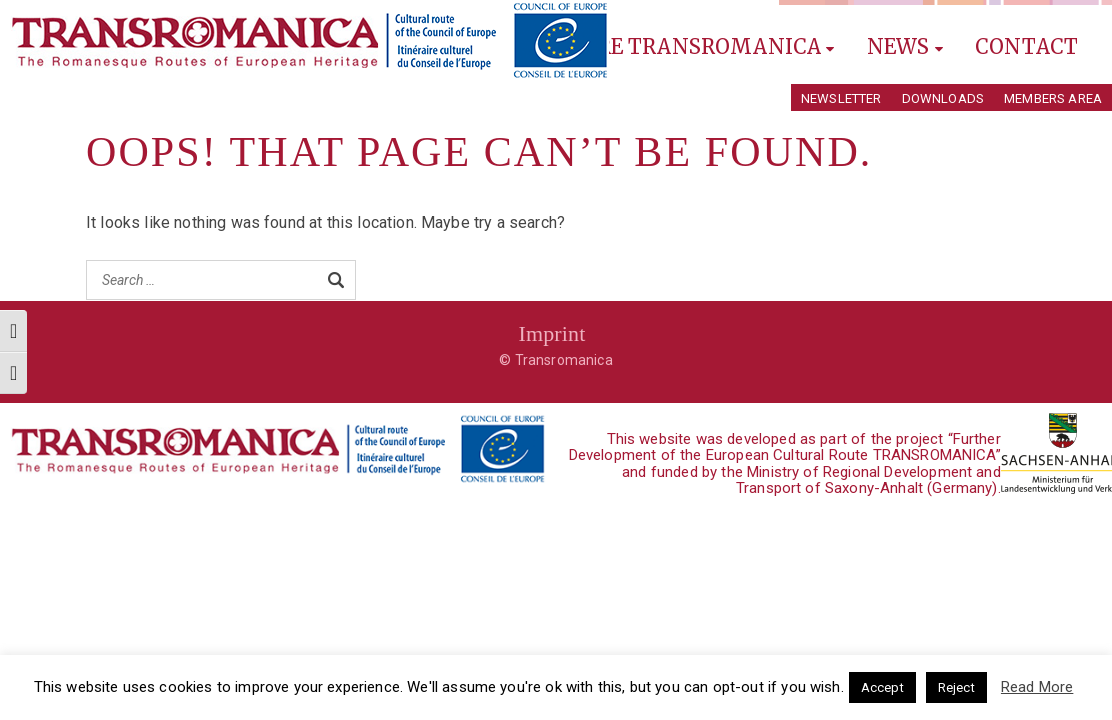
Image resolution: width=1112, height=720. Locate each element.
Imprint (551, 333)
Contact (1026, 46)
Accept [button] (882, 687)
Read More (1037, 687)
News (905, 46)
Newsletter (841, 98)
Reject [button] (956, 687)
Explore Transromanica (681, 46)
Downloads (943, 98)
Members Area (1053, 98)
